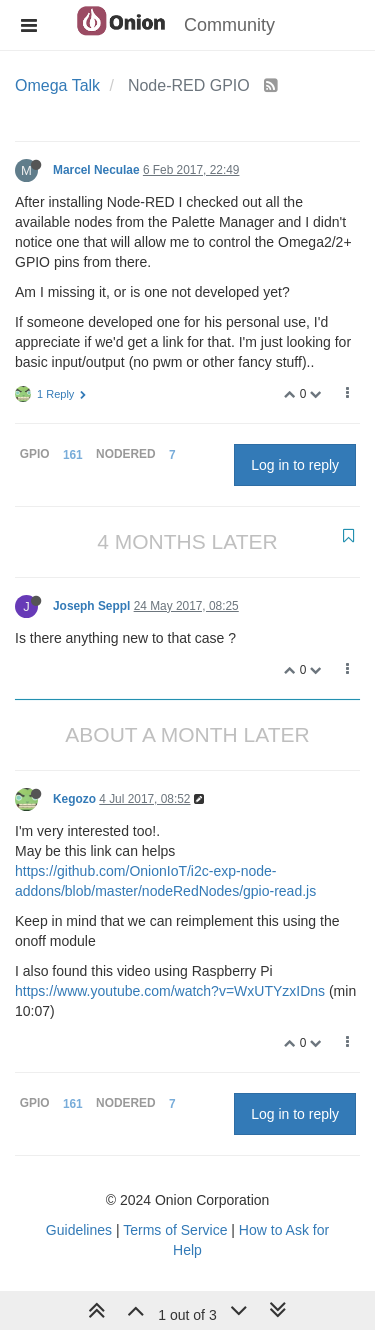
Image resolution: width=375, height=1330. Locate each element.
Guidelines (79, 1230)
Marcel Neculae (96, 170)
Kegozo (74, 799)
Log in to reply (295, 465)
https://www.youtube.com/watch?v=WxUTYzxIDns (170, 991)
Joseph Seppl (91, 606)
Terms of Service (175, 1230)
